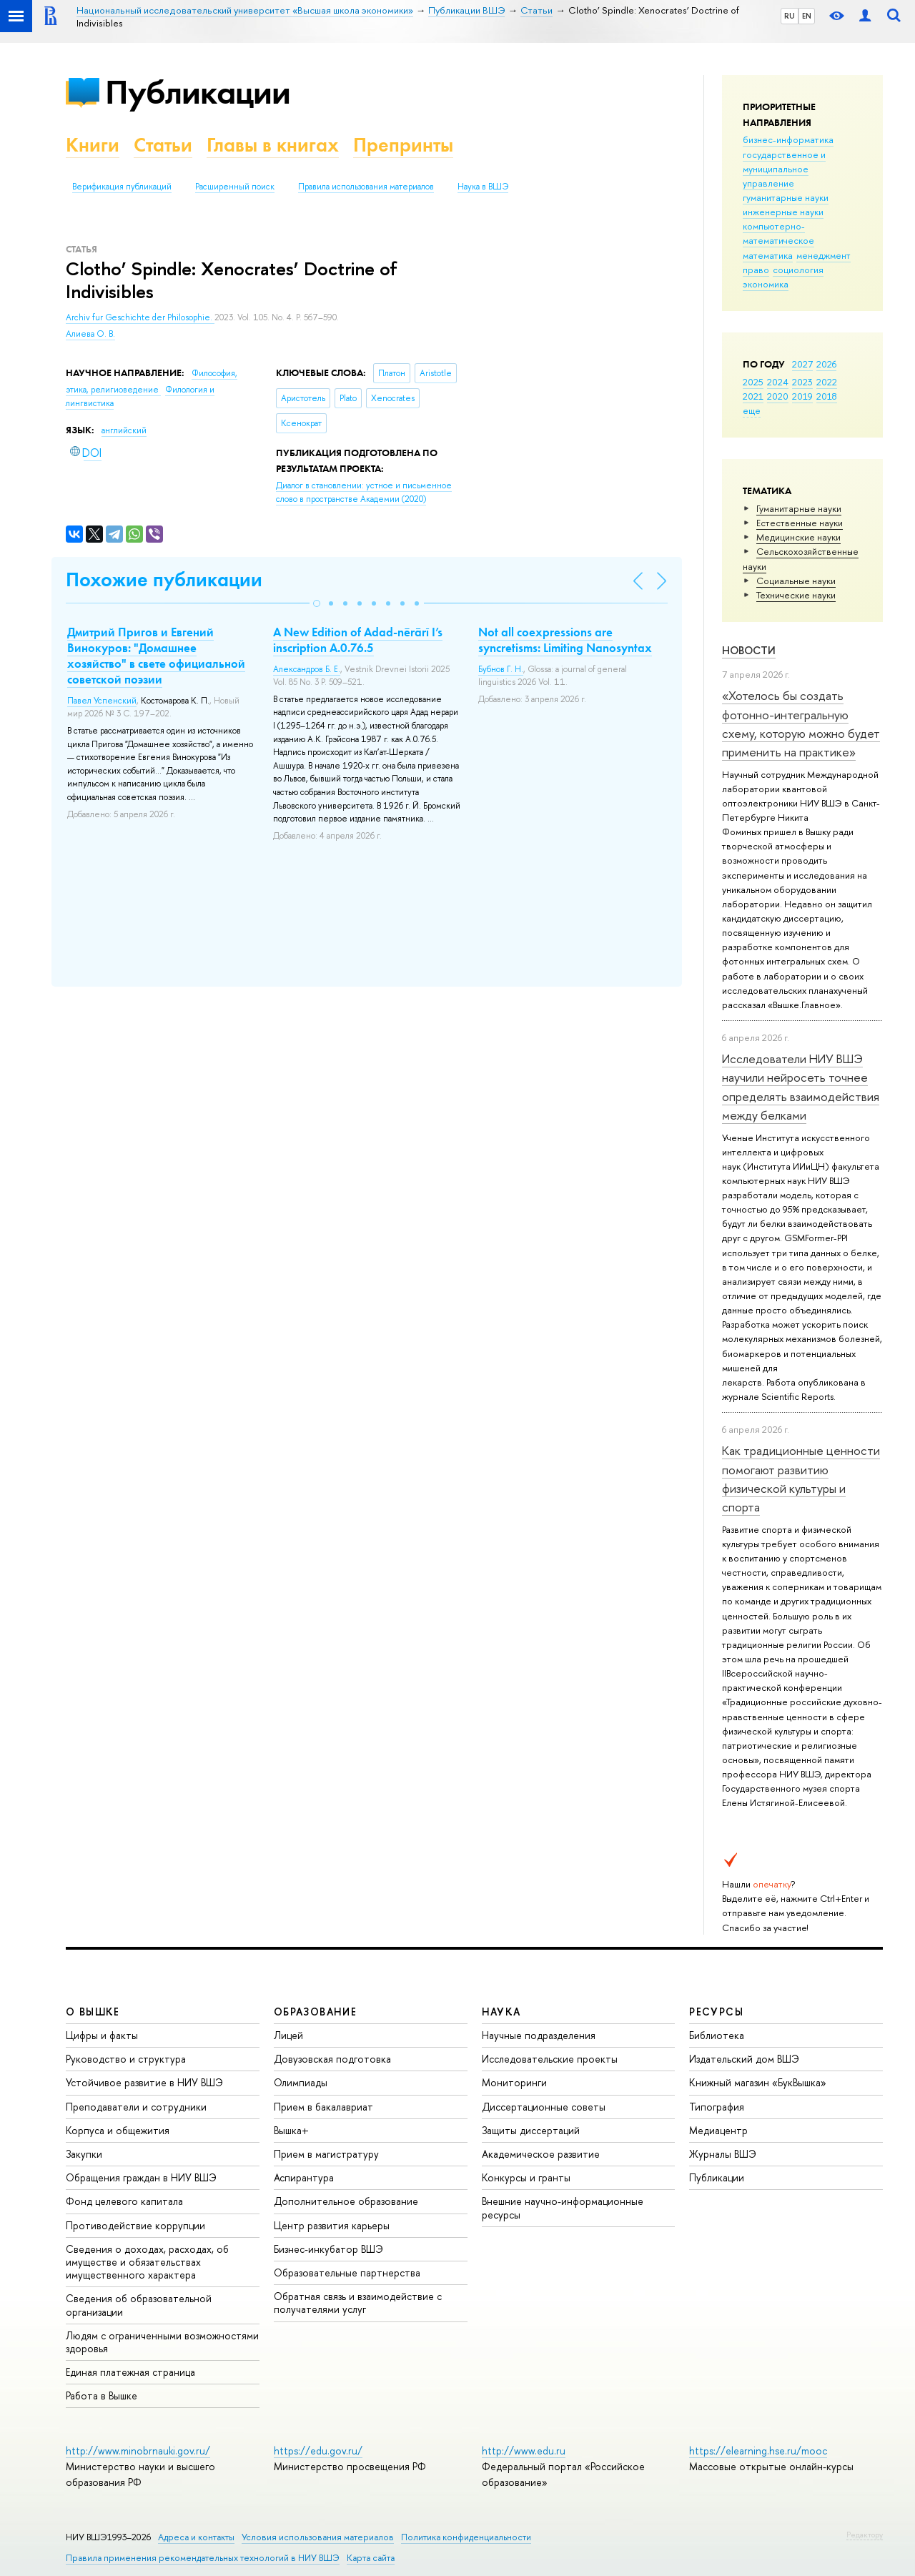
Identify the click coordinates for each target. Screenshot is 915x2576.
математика (768, 255)
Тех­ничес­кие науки (796, 594)
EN (806, 16)
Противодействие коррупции (135, 2225)
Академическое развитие (541, 2154)
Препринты (403, 144)
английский (124, 430)
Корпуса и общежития (117, 2130)
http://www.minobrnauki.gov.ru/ (138, 2450)
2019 (802, 396)
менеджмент (823, 255)
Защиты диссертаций (531, 2130)
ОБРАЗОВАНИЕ (315, 2011)
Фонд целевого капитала (124, 2201)
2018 (826, 396)
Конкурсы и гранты (526, 2177)
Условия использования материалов (318, 2537)
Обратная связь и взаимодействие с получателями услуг (358, 2302)
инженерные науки (783, 211)
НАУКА (501, 2011)
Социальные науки (796, 580)
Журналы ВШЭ (722, 2154)
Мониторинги (514, 2082)
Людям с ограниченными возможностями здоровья (162, 2342)
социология (798, 269)
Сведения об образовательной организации (139, 2304)
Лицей (288, 2035)
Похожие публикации (164, 579)
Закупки (84, 2154)
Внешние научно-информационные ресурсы (562, 2207)
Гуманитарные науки (798, 508)
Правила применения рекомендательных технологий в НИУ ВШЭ (203, 2558)
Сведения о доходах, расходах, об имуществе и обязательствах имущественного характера (147, 2261)
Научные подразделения (538, 2035)
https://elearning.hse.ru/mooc (758, 2450)
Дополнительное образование (346, 2201)
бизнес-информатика (788, 139)
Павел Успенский (102, 700)
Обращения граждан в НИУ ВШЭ (141, 2177)
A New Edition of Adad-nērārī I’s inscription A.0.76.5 (357, 640)
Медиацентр (718, 2130)
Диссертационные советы (543, 2106)
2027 (802, 363)
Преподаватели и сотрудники (136, 2106)
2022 (826, 381)
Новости (749, 650)
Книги (92, 144)
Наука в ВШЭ (483, 186)
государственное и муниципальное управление (784, 168)
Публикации (197, 92)
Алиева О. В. (90, 334)
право (756, 269)
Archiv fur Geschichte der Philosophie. (140, 317)
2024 (777, 381)
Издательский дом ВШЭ (744, 2059)
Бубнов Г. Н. (500, 669)
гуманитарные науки (786, 197)
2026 (826, 363)
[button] (317, 603)
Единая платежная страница (130, 2372)
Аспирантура (304, 2177)
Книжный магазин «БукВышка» (757, 2082)
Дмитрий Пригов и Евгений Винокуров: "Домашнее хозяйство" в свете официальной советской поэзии (156, 655)
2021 (753, 396)
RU (789, 16)
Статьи (163, 144)
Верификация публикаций (122, 186)
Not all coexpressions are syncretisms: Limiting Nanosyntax (565, 640)
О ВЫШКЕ (93, 2011)
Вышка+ (291, 2130)
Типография (716, 2106)
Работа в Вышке (101, 2395)
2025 (753, 381)
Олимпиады (300, 2082)
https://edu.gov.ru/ (318, 2450)
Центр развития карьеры (332, 2225)
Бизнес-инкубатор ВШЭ (328, 2249)
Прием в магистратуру (326, 2154)
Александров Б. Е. (306, 669)
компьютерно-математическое (778, 233)
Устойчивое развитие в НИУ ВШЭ (144, 2082)
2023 (802, 381)
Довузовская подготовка (332, 2059)
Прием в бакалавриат (323, 2106)
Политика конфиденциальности (466, 2537)
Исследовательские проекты (550, 2059)
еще (752, 410)
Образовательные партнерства (347, 2272)
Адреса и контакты (196, 2537)
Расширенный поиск (234, 186)
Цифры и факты (102, 2035)
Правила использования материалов (366, 186)
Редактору (864, 2535)
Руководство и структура (126, 2059)
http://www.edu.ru (523, 2450)
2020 (777, 396)
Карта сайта (371, 2558)
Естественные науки (799, 522)
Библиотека (716, 2035)
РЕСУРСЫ (716, 2011)
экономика (765, 283)
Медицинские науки (798, 537)
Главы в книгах (273, 144)
